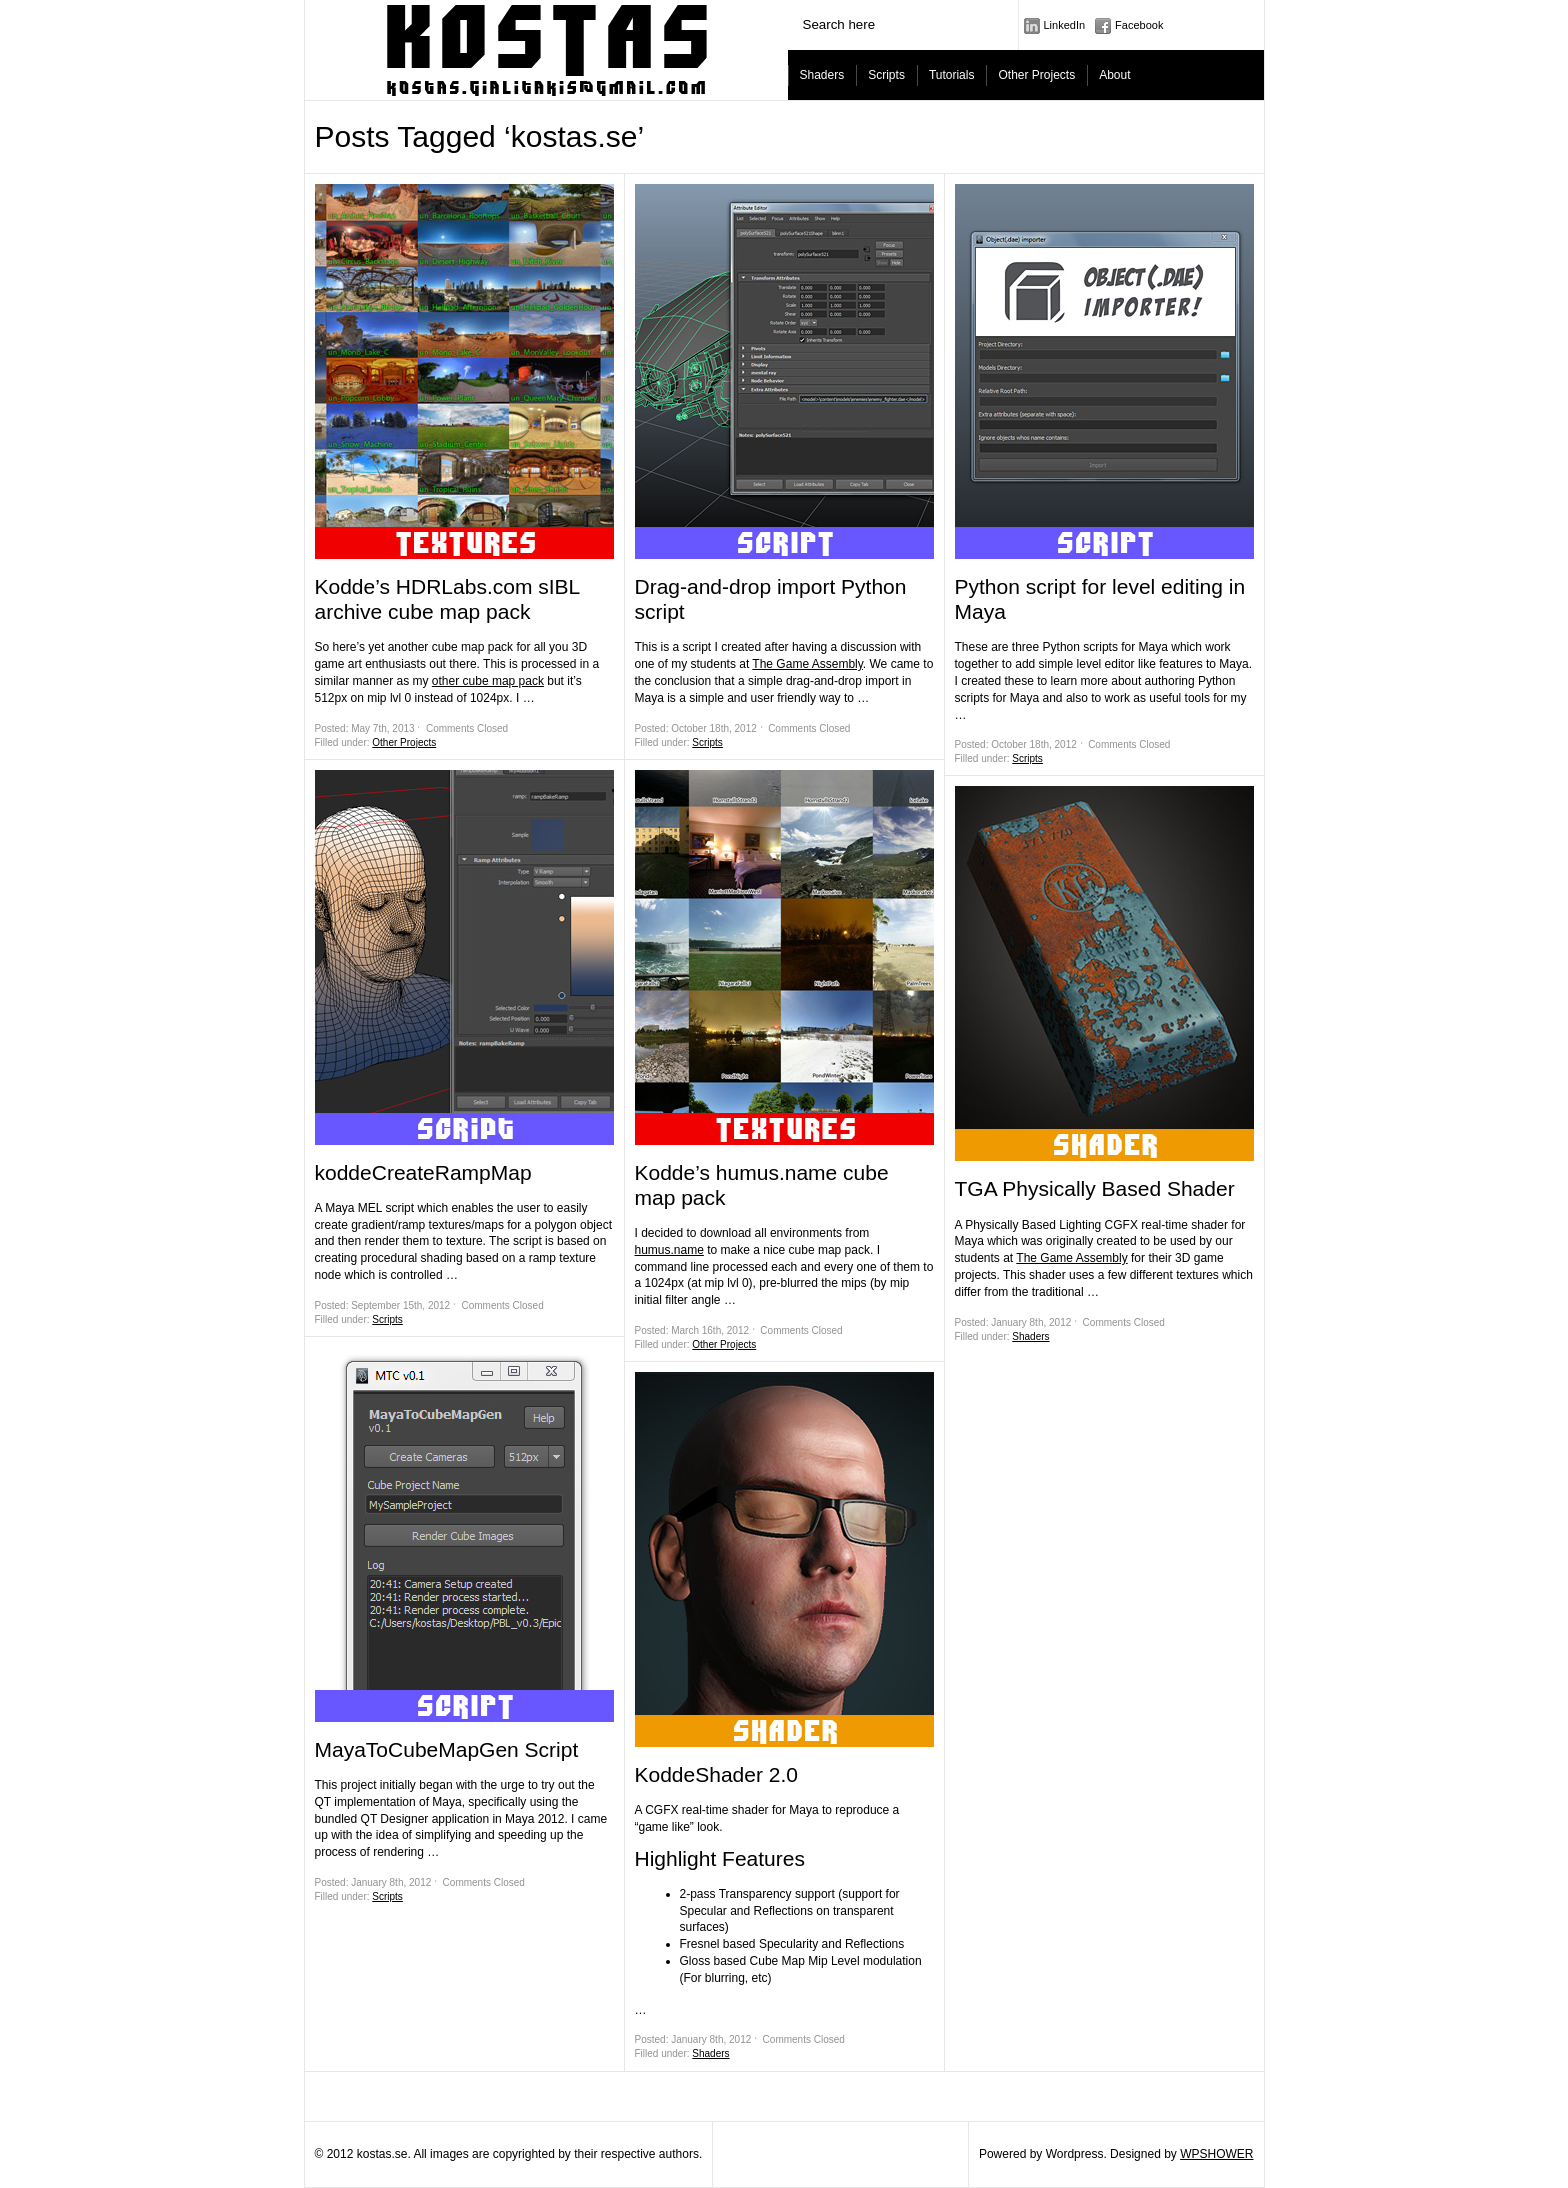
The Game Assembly (807, 664)
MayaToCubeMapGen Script (447, 1749)
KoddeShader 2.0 (716, 1774)
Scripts (886, 75)
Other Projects (1036, 75)
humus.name (669, 1250)
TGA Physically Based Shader (1095, 1188)
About (1114, 75)
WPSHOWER (1216, 2154)
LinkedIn (1065, 25)
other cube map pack (488, 681)
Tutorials (952, 75)
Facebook (1139, 25)
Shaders (822, 75)
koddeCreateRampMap (423, 1172)
